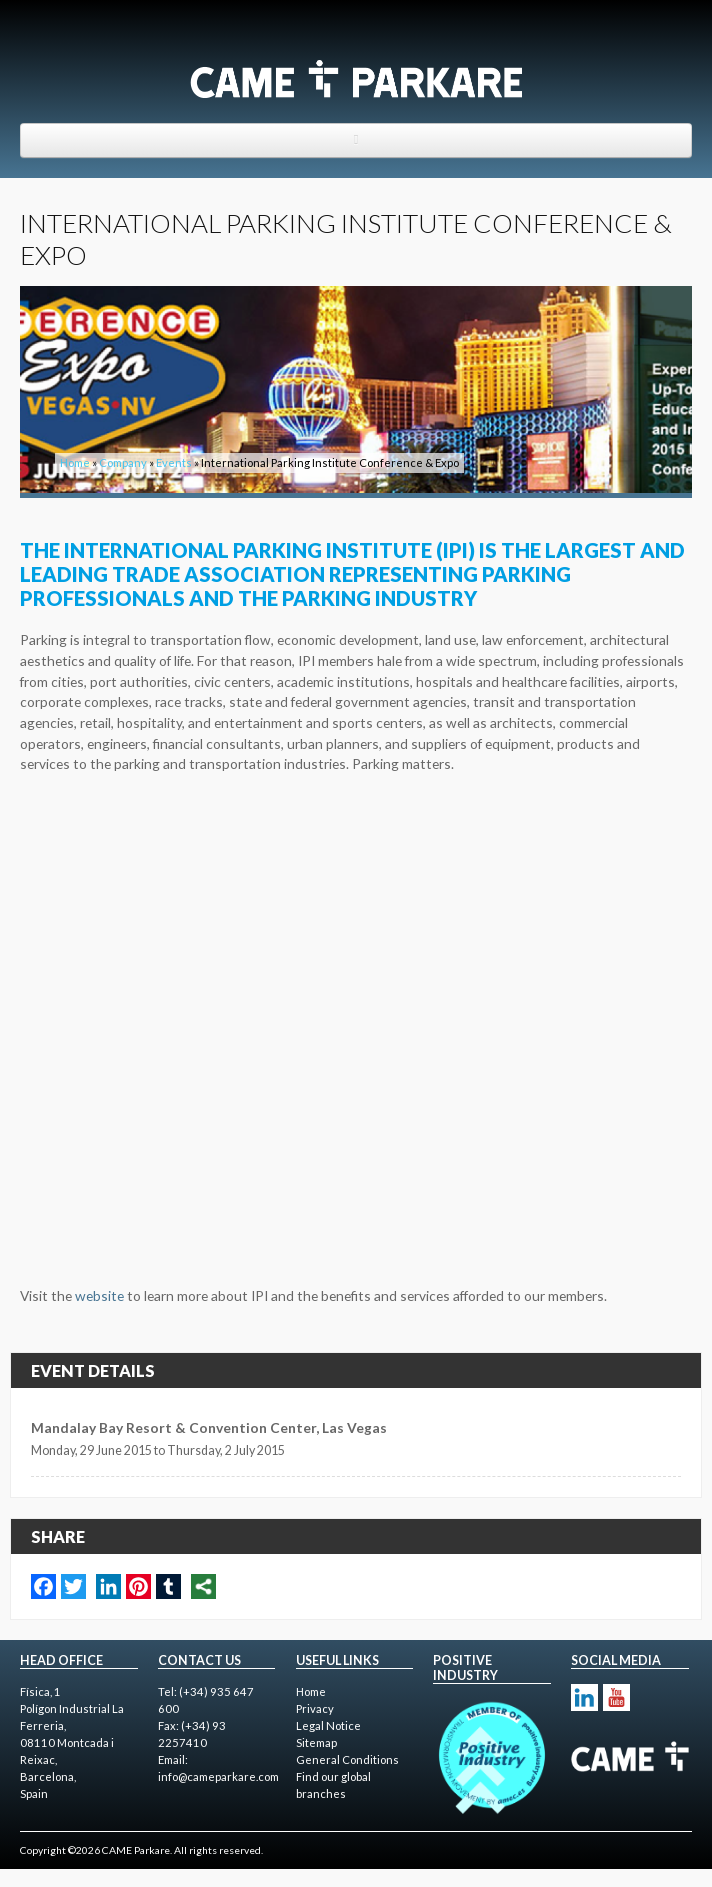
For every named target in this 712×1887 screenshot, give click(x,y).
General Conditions (347, 1759)
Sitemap (316, 1742)
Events (174, 462)
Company (123, 462)
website (99, 1295)
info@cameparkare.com (218, 1776)
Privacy (315, 1708)
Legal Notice (328, 1725)
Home (75, 462)
